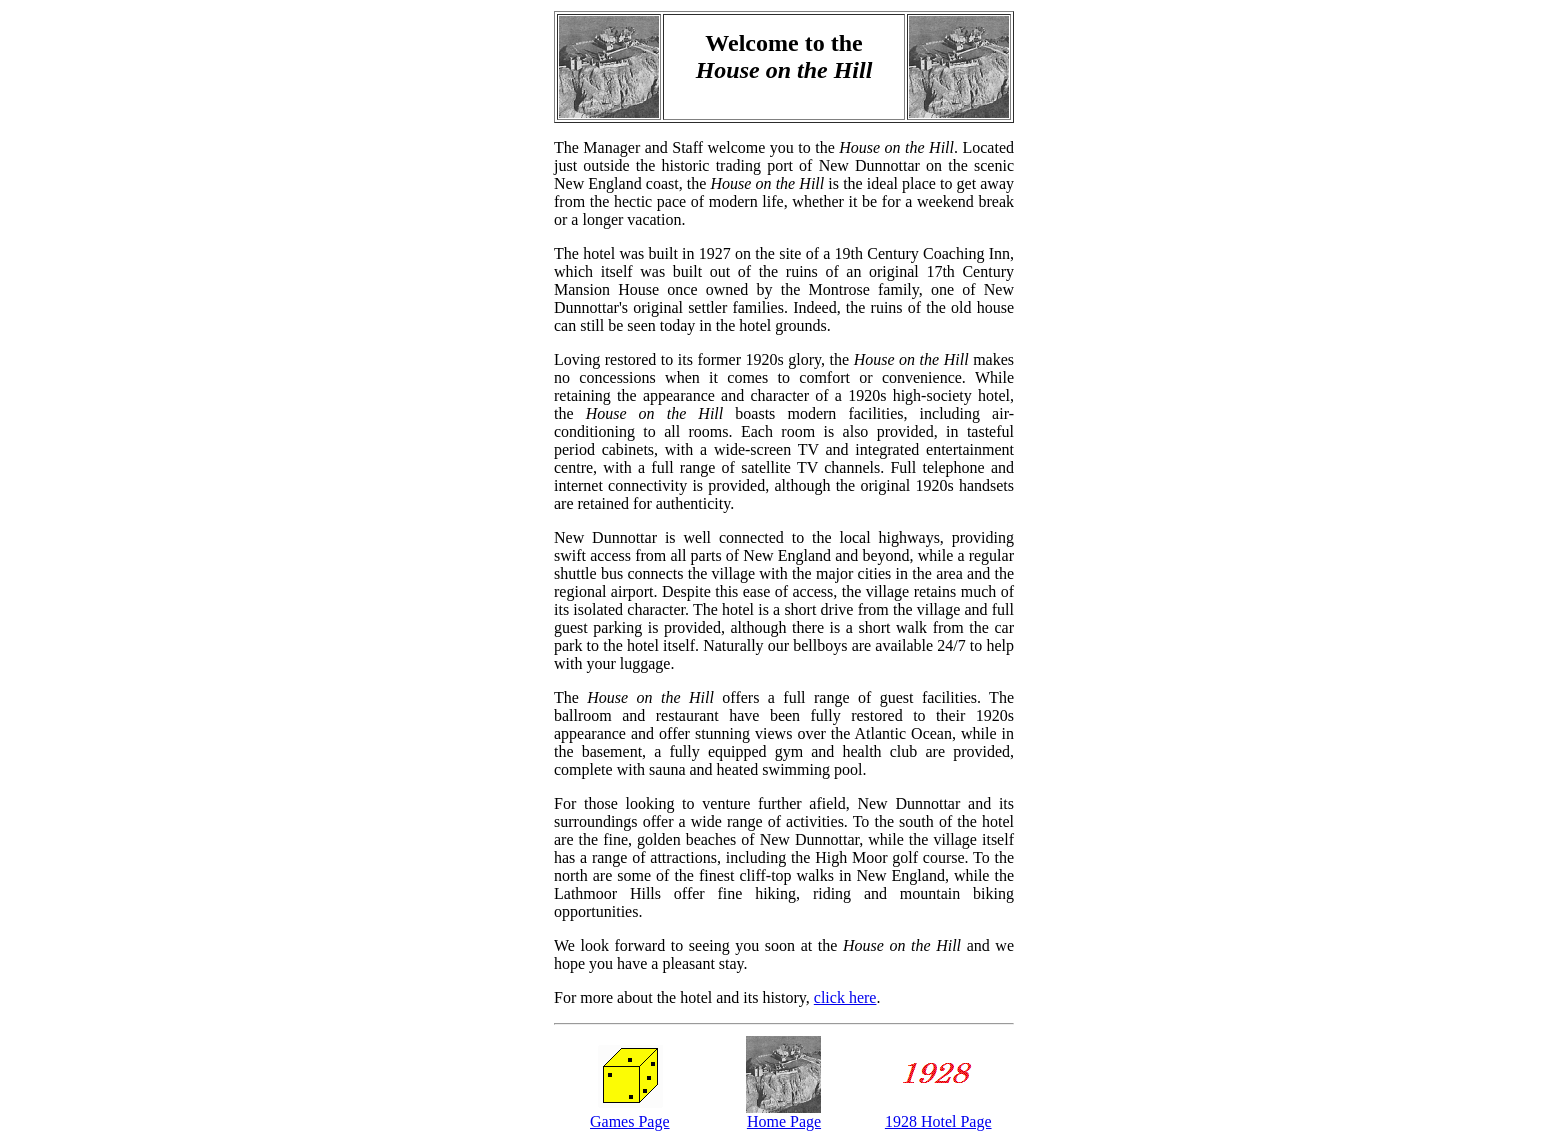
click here (845, 997)
